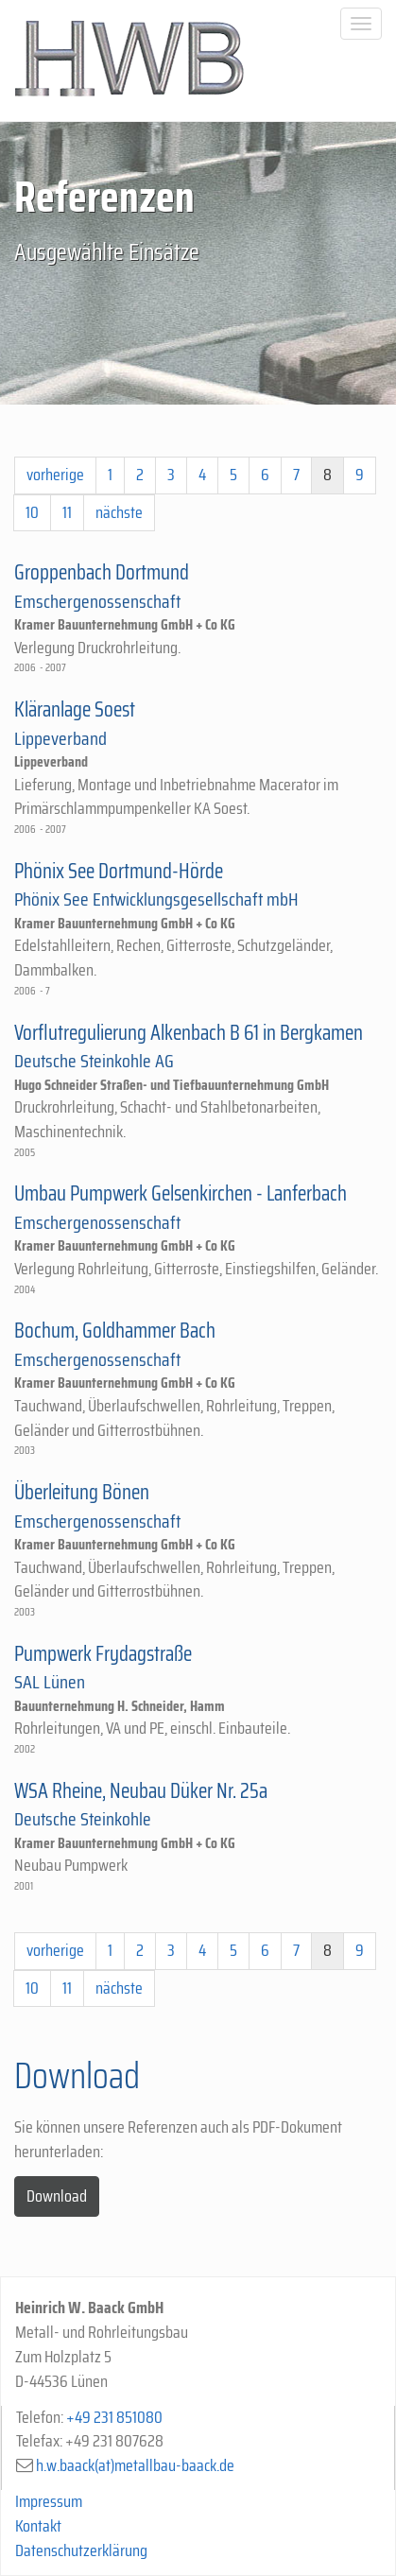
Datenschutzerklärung (81, 2550)
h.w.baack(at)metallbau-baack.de (135, 2465)
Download (56, 2196)
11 (67, 512)
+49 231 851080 (114, 2417)
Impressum (48, 2501)
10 (32, 512)
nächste (119, 512)
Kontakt (38, 2526)
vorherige (55, 474)
